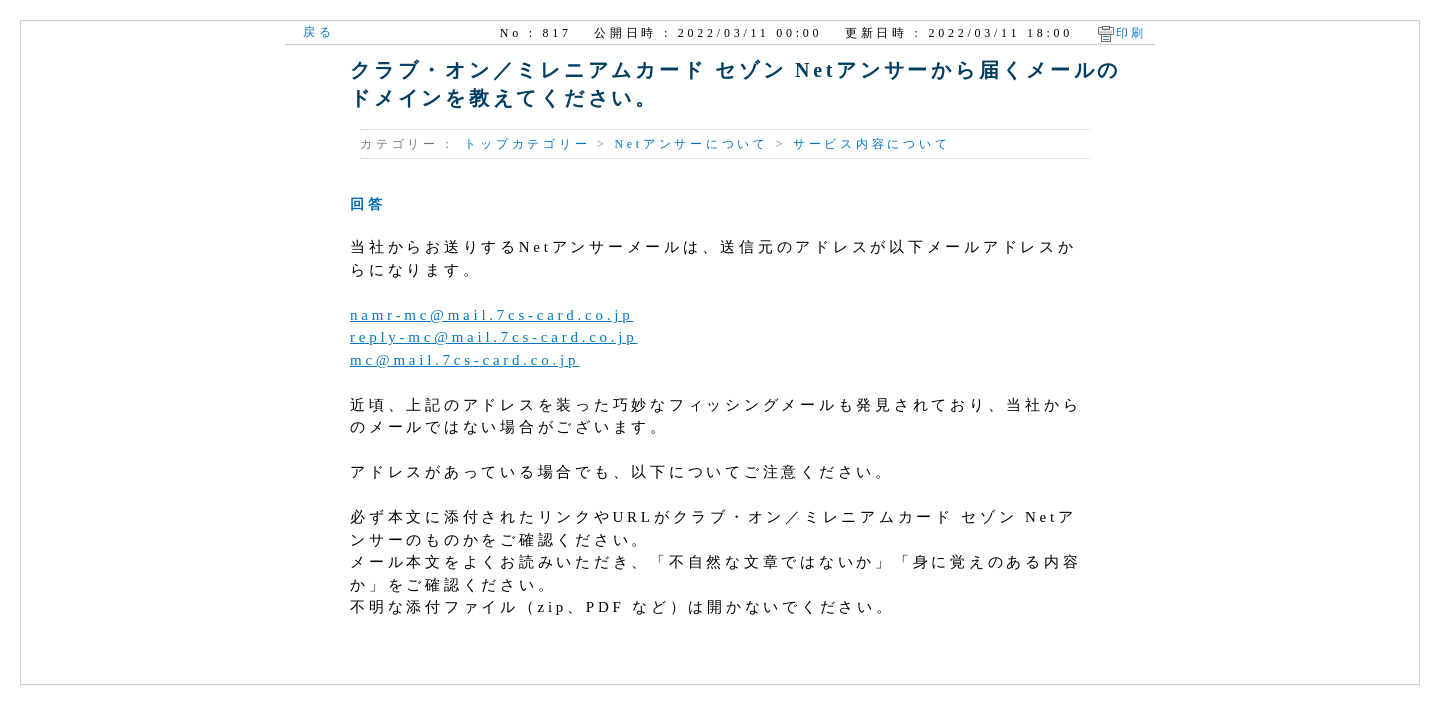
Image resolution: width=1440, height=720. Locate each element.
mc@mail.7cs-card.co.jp (464, 360)
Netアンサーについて (691, 144)
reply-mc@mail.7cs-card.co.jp (494, 337)
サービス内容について (872, 144)
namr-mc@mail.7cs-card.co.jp (491, 315)
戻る (319, 32)
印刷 (1132, 33)
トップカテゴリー (527, 144)
